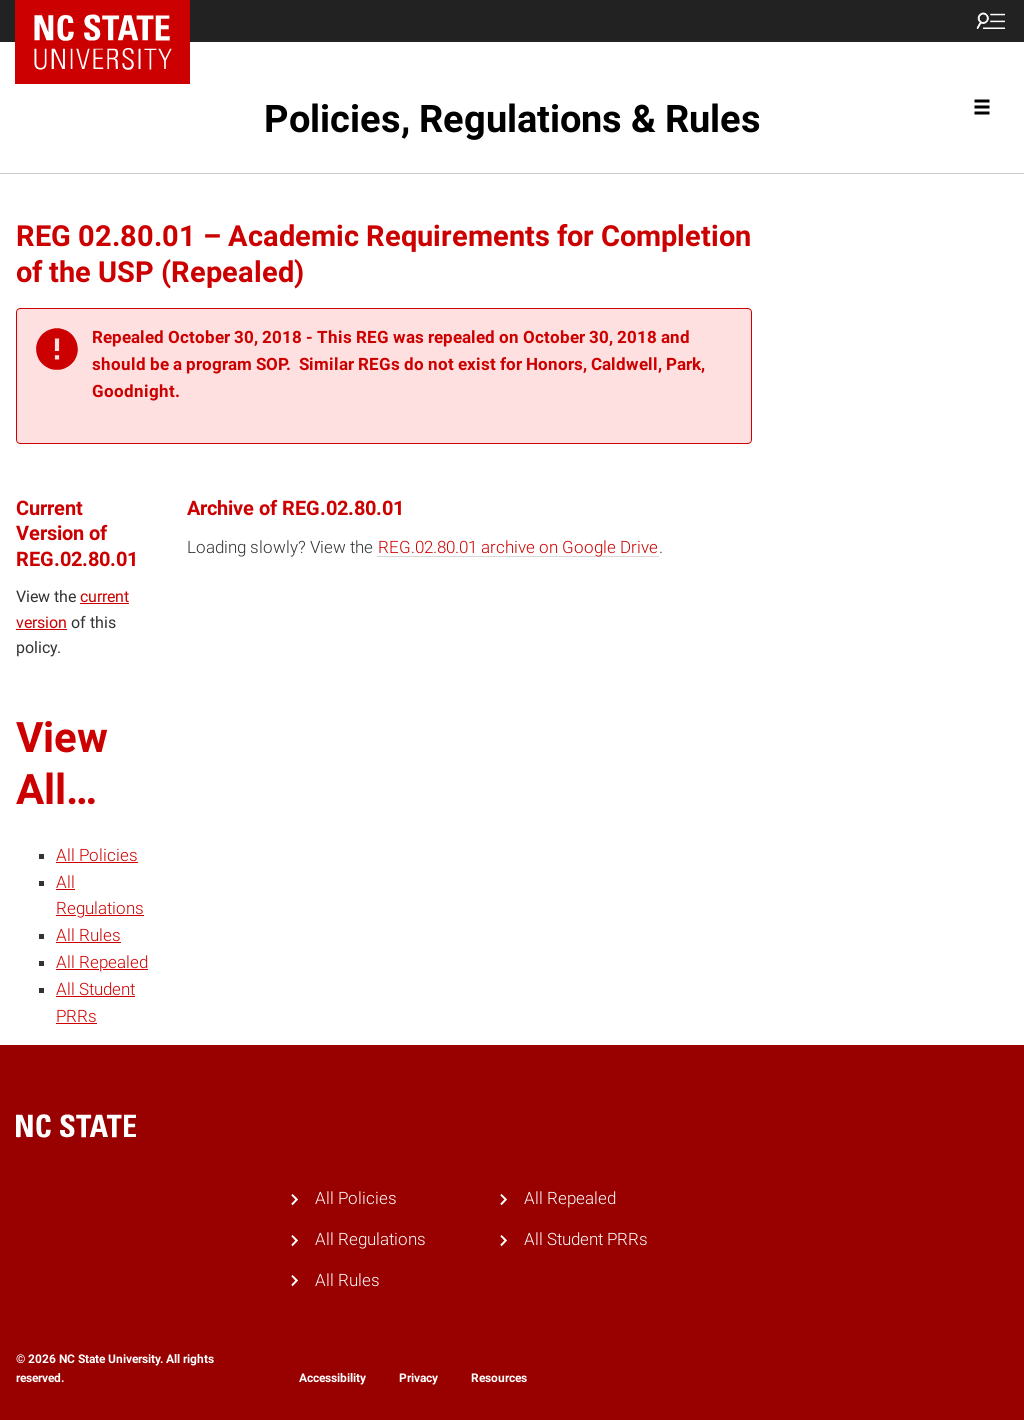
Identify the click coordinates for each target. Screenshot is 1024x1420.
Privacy (418, 1378)
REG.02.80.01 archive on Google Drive (518, 547)
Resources (499, 1378)
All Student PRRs (586, 1239)
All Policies (97, 855)
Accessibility (332, 1378)
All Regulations (370, 1239)
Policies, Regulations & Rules (512, 119)
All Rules (88, 935)
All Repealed (102, 962)
